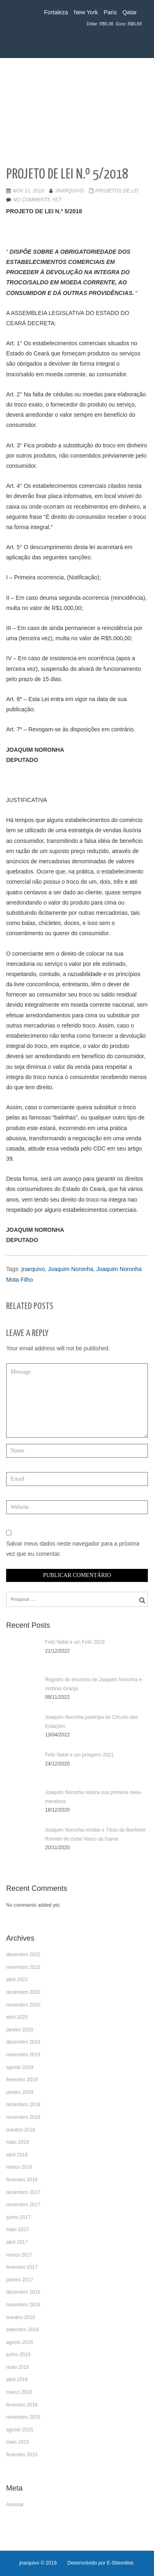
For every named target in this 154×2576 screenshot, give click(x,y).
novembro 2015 (23, 2417)
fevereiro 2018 (22, 2180)
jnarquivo (69, 191)
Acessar (15, 2504)
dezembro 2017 (23, 2192)
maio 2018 (17, 2142)
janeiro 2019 (19, 2092)
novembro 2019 (23, 2055)
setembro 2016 (22, 2329)
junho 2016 (18, 2354)
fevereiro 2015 (22, 2455)
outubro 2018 (20, 2130)
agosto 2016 (19, 2342)
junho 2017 (18, 2217)
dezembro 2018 (23, 2104)
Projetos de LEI (117, 191)
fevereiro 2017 (22, 2267)
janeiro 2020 (19, 2030)
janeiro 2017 (19, 2280)
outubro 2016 (20, 2317)
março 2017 (19, 2255)
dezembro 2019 (23, 2042)
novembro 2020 (23, 2005)
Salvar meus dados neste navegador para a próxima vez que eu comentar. (72, 1548)
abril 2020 (17, 2017)
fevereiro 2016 (22, 2405)
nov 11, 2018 (28, 191)
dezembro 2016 (23, 2292)
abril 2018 (17, 2155)
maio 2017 (17, 2229)
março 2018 (19, 2167)
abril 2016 (17, 2379)
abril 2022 (17, 1979)
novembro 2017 (23, 2204)
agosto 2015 (19, 2430)
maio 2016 (17, 2367)
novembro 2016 (23, 2305)
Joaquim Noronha (70, 1269)
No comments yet (37, 200)
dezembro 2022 (23, 1954)
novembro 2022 (23, 1967)
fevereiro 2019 (22, 2079)
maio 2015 (17, 2442)
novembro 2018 (23, 2117)
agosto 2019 (19, 2067)
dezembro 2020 (23, 1992)
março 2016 (19, 2392)
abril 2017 (17, 2242)
